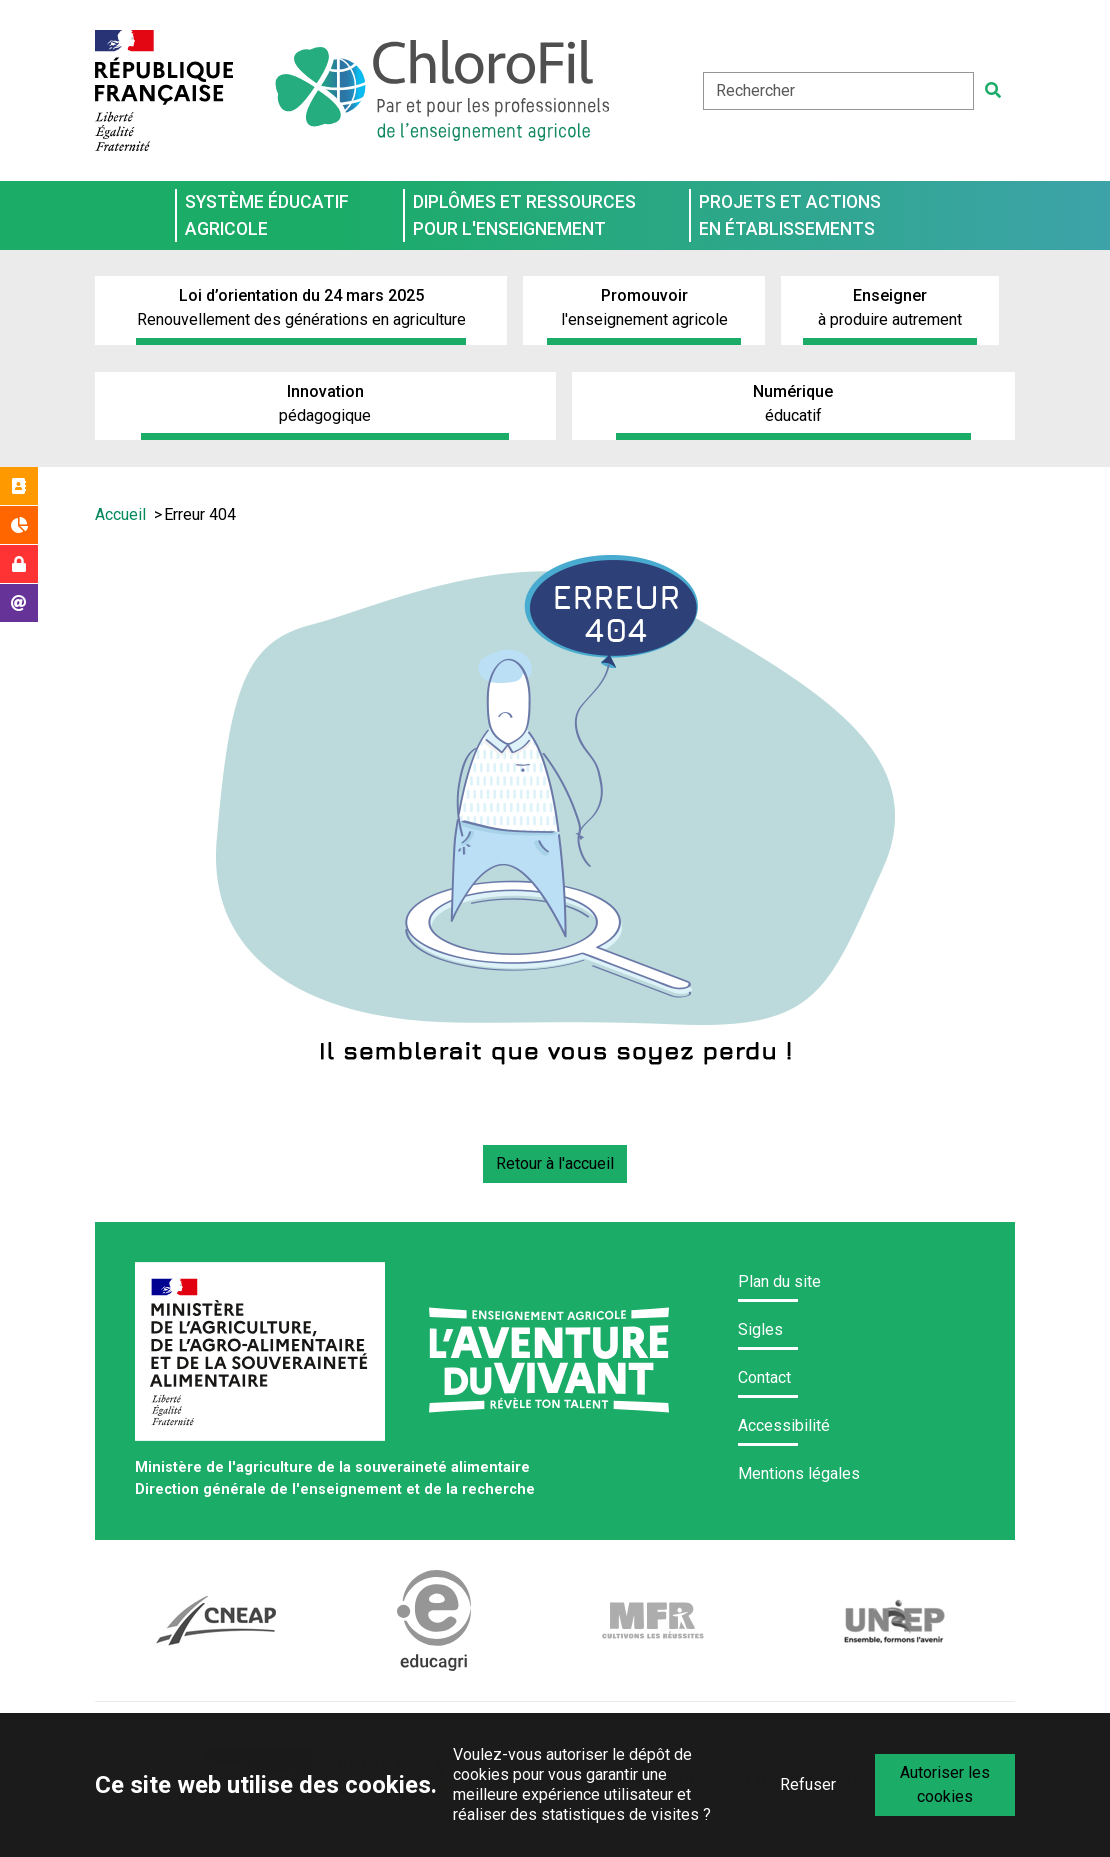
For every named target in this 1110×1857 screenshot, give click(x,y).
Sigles (760, 1329)
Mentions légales (799, 1473)
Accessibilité (784, 1425)
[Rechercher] (993, 91)
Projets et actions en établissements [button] (790, 215)
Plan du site (779, 1281)
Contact (764, 1377)
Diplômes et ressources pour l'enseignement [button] (524, 215)
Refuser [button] (808, 1784)
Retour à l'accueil (555, 1163)
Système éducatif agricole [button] (267, 215)
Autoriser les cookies (945, 1784)
